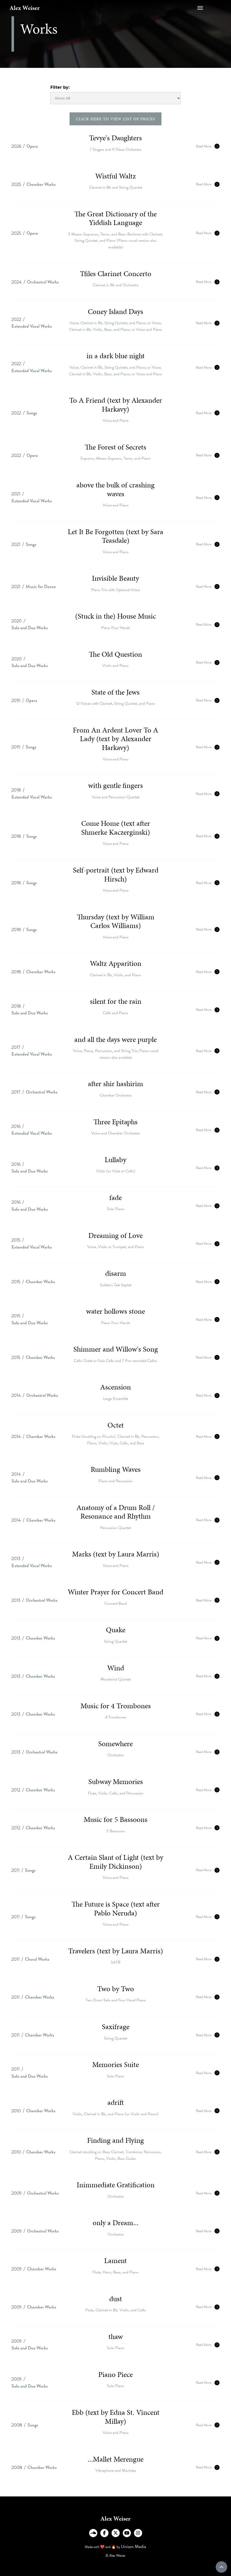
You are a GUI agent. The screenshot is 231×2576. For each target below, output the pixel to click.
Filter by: (60, 87)
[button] (211, 8)
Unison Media (133, 2546)
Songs (31, 412)
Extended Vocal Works (31, 326)
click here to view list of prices (115, 119)
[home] (24, 8)
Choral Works (37, 1959)
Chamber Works (41, 184)
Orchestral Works (43, 281)
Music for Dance (41, 586)
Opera (32, 146)
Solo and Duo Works (29, 627)
